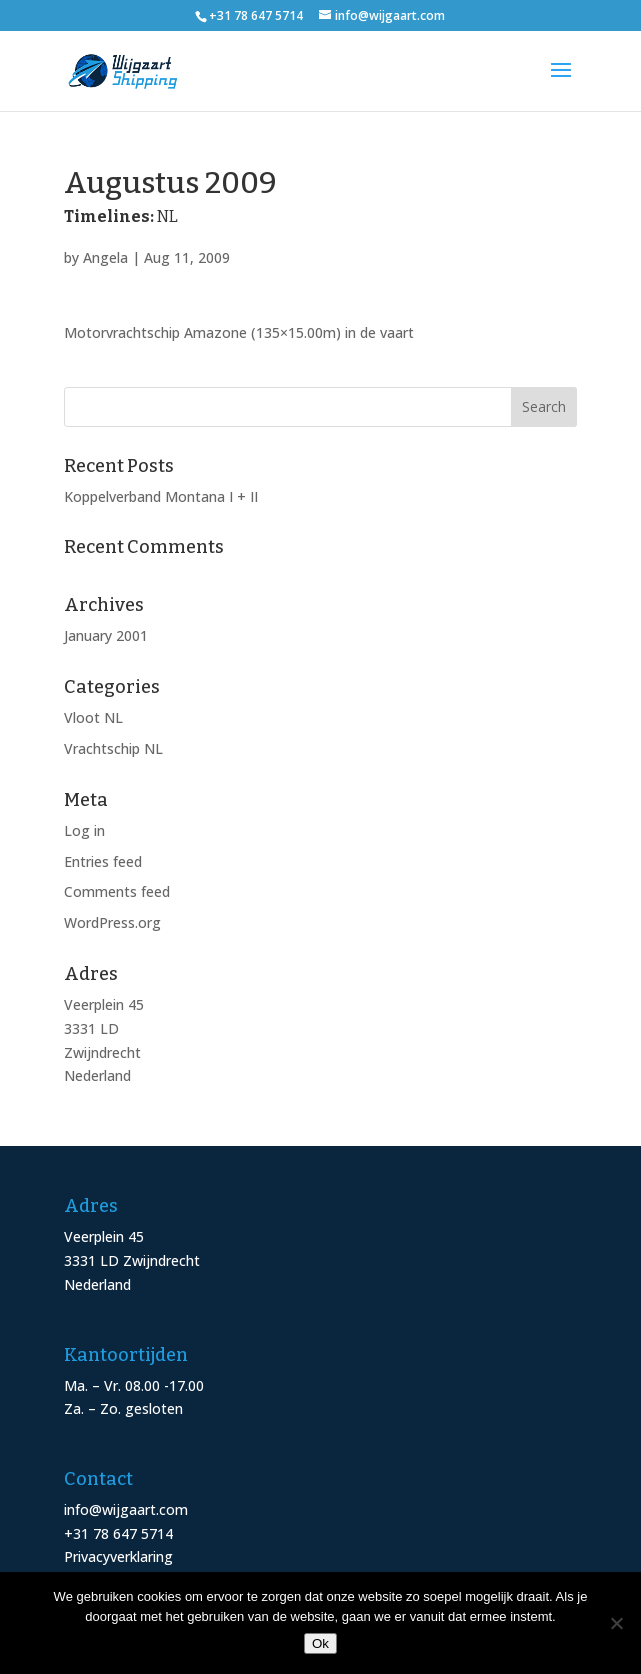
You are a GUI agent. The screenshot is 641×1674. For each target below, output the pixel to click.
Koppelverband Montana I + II (161, 496)
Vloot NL (93, 717)
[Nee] (616, 1623)
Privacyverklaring (118, 1556)
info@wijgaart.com (126, 1509)
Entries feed (103, 861)
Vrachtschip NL (113, 748)
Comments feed (117, 891)
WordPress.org (112, 922)
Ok (320, 1643)
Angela (105, 257)
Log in (84, 830)
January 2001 (106, 635)
